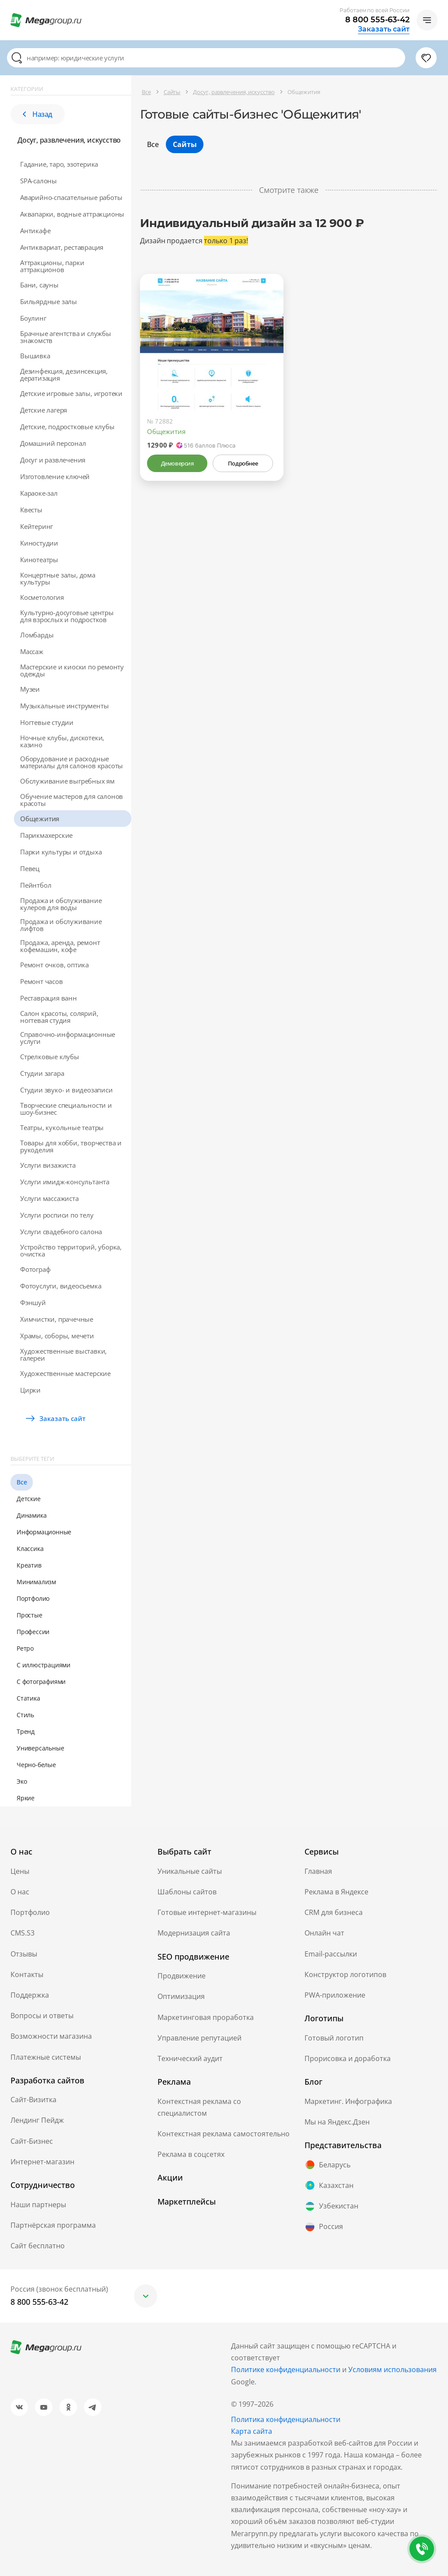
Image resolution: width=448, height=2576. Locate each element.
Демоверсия (177, 463)
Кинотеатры (39, 559)
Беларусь (327, 2165)
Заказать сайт (384, 29)
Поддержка (29, 1995)
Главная (318, 1871)
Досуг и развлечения (52, 459)
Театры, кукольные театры (62, 1127)
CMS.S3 (22, 1933)
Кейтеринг (36, 526)
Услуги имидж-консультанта (64, 1181)
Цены (19, 1871)
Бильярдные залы (48, 301)
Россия (323, 2227)
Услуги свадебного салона (61, 1231)
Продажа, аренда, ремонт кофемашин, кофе (60, 946)
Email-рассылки (330, 1954)
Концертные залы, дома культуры (57, 578)
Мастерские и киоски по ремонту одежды (72, 670)
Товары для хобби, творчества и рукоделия (71, 1146)
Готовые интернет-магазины (207, 1912)
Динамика (31, 1515)
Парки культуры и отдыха (61, 851)
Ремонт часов (41, 981)
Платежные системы (45, 2057)
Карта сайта (251, 2431)
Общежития (39, 818)
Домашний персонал (53, 443)
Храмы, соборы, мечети (57, 1335)
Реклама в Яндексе (336, 1892)
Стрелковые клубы (49, 1056)
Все (22, 1482)
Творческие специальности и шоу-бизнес (66, 1108)
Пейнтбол (35, 885)
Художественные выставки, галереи (63, 1354)
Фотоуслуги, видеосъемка (60, 1285)
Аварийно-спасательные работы (71, 197)
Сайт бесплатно (37, 2245)
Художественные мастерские (65, 1373)
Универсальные (40, 1748)
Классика (30, 1548)
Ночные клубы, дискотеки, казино (62, 741)
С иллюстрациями (43, 1665)
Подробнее (243, 463)
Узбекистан (331, 2206)
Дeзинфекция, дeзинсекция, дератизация (64, 374)
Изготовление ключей (55, 476)
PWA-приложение (334, 1995)
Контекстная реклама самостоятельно (224, 2133)
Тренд (26, 1731)
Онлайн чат (324, 1933)
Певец (29, 868)
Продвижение (182, 1976)
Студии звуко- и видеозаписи (66, 1089)
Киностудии (39, 543)
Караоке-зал (39, 493)
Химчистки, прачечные (56, 1319)
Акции (170, 2177)
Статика (28, 1698)
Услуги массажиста (49, 1198)
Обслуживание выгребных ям (67, 781)
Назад (37, 114)
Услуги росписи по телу (57, 1215)
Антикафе (35, 230)
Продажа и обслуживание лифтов (61, 925)
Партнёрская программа (53, 2225)
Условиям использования (392, 2369)
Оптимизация (181, 1996)
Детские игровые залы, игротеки (71, 393)
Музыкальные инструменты (64, 705)
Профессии (33, 1632)
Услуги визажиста (48, 1165)
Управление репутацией (200, 2038)
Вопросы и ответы (42, 2015)
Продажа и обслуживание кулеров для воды (61, 904)
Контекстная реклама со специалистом (199, 2107)
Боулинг (33, 318)
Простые (29, 1615)
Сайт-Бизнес (31, 2141)
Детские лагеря (43, 410)
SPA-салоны (38, 180)
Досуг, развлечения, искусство (69, 140)
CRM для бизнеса (333, 1912)
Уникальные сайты (190, 1871)
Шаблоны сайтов (187, 1892)
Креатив (29, 1565)
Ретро (25, 1648)
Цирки (30, 1390)
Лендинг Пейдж (37, 2120)
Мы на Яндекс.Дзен (337, 2122)
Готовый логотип (334, 2038)
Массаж (31, 651)
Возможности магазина (51, 2036)
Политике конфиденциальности (285, 2369)
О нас (19, 1892)
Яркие (26, 1798)
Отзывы (23, 1954)
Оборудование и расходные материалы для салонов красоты (71, 762)
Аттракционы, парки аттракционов (52, 266)
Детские (29, 1498)
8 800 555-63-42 (377, 19)
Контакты (26, 1974)
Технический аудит (190, 2058)
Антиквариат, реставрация (61, 247)
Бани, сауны (39, 284)
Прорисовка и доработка (347, 2058)
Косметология (42, 597)
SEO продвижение (193, 1956)
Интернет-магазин (42, 2161)
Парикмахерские (46, 835)
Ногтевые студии (47, 722)
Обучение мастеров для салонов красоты (71, 800)
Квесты (31, 509)
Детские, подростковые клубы (67, 426)
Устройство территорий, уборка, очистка (71, 1250)
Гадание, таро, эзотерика (59, 164)
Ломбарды (36, 634)
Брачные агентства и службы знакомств (65, 337)
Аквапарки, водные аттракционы (72, 214)
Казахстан (329, 2185)
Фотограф (35, 1269)
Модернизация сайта (194, 1933)
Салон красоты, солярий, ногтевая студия (59, 1017)
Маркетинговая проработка (206, 2017)
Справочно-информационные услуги (67, 1038)
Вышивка (35, 355)
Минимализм (36, 1582)
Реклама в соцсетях (191, 2154)
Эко (22, 1781)
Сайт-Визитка (33, 2099)
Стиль (25, 1715)
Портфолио (33, 1598)
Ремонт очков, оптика (54, 964)
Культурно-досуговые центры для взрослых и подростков (67, 616)
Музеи (30, 689)
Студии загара (42, 1073)
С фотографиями (41, 1681)
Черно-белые (36, 1764)
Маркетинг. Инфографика (348, 2101)
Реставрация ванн (48, 998)
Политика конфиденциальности (285, 2419)
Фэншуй (33, 1302)
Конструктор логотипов (345, 1974)
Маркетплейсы (187, 2201)
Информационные (44, 1532)
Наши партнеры (38, 2204)
